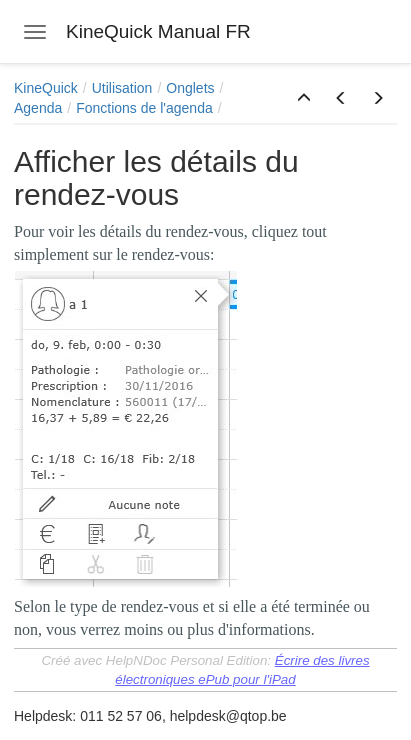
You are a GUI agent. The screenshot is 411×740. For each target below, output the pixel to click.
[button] (304, 99)
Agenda (38, 108)
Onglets (190, 88)
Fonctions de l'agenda (144, 108)
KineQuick (46, 88)
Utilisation (122, 88)
